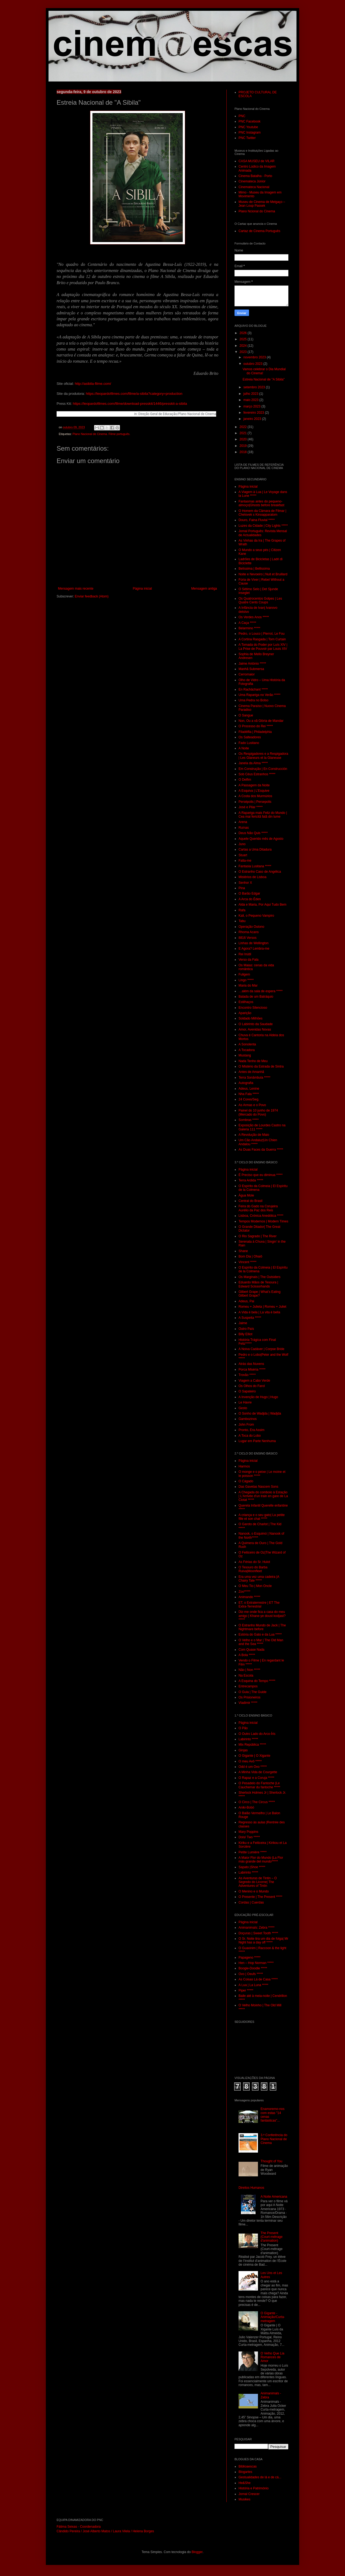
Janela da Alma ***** (253, 763)
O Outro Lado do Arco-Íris (257, 1734)
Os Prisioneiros (249, 1697)
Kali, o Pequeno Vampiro (256, 915)
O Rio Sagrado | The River (258, 1236)
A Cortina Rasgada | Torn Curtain (262, 639)
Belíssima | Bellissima (254, 568)
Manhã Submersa (251, 669)
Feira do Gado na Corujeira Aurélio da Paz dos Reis (258, 1208)
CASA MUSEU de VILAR (256, 161)
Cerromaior (247, 674)
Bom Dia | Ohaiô (250, 1256)
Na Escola (246, 1675)
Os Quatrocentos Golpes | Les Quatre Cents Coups (260, 600)
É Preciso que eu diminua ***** (260, 1175)
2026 (244, 333)
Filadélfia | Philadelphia (255, 732)
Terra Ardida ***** (251, 1180)
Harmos (244, 1466)
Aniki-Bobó (246, 1807)
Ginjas (243, 1750)
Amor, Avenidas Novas (255, 1029)
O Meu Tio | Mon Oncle (255, 1586)
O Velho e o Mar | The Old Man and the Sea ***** (261, 1642)
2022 (244, 427)
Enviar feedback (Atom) (91, 596)
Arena (243, 822)
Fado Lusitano (249, 743)
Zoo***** (244, 1591)
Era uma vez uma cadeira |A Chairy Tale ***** (259, 1578)
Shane (243, 1251)
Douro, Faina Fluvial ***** (257, 520)
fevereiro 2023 (254, 412)
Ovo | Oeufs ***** (251, 1974)
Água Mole (246, 1195)
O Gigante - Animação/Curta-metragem (273, 2317)
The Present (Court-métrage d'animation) (271, 2237)
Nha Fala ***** (249, 1094)
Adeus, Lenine (249, 1088)
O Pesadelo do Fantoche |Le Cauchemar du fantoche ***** (259, 1785)
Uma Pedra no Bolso (253, 700)
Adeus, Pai (246, 1301)
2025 (244, 339)
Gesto (243, 1408)
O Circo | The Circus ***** (257, 1802)
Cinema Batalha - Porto (255, 176)
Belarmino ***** (249, 628)
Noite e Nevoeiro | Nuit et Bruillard (263, 574)
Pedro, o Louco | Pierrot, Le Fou (262, 633)
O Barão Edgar (249, 893)
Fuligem (244, 974)
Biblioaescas (248, 2466)
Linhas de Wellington (253, 943)
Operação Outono (251, 927)
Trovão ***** (247, 1375)
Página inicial (142, 588)
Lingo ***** (246, 980)
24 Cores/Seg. (249, 1099)
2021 (244, 433)
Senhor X (245, 883)
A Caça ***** (247, 623)
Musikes (244, 2499)
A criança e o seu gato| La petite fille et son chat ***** (262, 1517)
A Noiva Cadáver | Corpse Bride (261, 1349)
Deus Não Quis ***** (253, 833)
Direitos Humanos (251, 2188)
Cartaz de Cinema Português (259, 231)
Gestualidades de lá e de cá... (260, 2477)
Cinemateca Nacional (254, 187)
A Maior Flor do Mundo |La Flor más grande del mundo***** (261, 1859)
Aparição (245, 1013)
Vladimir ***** (248, 1703)
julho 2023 (251, 394)
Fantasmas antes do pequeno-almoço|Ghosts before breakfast (261, 503)
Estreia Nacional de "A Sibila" (264, 379)
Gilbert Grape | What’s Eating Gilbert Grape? (260, 1293)
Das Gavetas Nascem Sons (258, 1486)
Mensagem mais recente (75, 588)
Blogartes (245, 2472)
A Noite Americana (274, 2196)
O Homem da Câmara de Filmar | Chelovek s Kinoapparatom (262, 512)
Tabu (242, 921)
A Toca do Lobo (250, 1435)
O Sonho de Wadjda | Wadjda (260, 1413)
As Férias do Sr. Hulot (254, 1562)
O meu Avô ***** (250, 1761)
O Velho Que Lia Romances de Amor (272, 2357)
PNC (242, 116)
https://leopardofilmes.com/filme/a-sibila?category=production (134, 394)
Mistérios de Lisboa (252, 877)
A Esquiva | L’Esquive (254, 791)
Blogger (197, 2552)
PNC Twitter (247, 138)
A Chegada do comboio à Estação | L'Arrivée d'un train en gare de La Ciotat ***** (263, 1496)
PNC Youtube (248, 127)
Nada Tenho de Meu (253, 1061)
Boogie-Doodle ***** (253, 1968)
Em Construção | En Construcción (263, 769)
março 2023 (252, 406)
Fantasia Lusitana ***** (255, 866)
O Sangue (246, 715)
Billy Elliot (245, 1334)
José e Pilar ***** (251, 807)
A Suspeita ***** (250, 1318)
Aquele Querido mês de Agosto (261, 839)
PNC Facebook (249, 121)
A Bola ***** (247, 1655)
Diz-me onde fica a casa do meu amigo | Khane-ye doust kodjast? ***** (262, 1616)
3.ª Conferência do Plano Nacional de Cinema (274, 2139)
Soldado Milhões (251, 1018)
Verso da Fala (248, 959)
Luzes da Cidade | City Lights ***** (263, 526)
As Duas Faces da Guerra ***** (261, 1149)
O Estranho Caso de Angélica (260, 872)
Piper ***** (246, 1990)
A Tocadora (247, 1050)
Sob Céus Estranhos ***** (257, 774)
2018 (244, 452)
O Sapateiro (247, 1391)
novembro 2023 (255, 357)
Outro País (246, 1329)
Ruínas (244, 828)
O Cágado (246, 1481)
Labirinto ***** (248, 1739)
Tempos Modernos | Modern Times (263, 1221)
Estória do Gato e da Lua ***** (260, 1634)
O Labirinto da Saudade (256, 1024)
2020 (244, 439)
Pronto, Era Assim (251, 1430)
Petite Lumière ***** (253, 1852)
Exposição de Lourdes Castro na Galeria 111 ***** (262, 1127)
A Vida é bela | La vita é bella (259, 1312)
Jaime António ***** (252, 663)
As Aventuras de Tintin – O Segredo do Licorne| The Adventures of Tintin (258, 1882)
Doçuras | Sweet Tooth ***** (258, 1933)
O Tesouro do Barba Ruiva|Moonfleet (253, 1569)
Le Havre (245, 1402)
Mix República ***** (252, 1744)
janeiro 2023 (252, 419)
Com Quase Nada (251, 1649)
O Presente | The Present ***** (260, 1897)
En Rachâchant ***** (253, 689)
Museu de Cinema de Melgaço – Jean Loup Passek (262, 204)
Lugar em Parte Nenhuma (257, 1441)
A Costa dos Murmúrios (255, 796)
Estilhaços (246, 1002)
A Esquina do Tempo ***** (257, 1681)
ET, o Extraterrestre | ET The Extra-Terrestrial (259, 1604)
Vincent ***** (248, 1262)
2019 (244, 446)
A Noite (244, 748)
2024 (244, 346)
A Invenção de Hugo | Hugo (258, 1397)
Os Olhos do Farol (252, 1386)
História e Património (253, 2488)
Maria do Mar (248, 985)
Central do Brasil (251, 1201)
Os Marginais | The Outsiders (260, 1277)
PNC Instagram (250, 132)
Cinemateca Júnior (252, 181)
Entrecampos (248, 1686)
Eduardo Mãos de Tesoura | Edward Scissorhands (258, 1284)
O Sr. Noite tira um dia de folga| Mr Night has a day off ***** (263, 1940)
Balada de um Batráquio (256, 996)
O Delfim (245, 779)
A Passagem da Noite (254, 785)
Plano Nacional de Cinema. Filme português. (101, 434)
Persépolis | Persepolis (255, 802)
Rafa (242, 910)
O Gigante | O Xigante (254, 1756)
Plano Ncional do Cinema (257, 211)
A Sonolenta (247, 1044)
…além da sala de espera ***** (260, 991)
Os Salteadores (250, 737)
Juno (242, 844)
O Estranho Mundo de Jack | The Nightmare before (262, 1627)
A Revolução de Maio (254, 1135)
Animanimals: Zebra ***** (256, 1927)
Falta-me (245, 860)
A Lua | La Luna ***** (253, 1985)
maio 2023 (251, 400)
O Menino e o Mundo (254, 1891)
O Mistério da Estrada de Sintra (261, 1066)
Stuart (243, 855)
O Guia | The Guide (253, 1692)
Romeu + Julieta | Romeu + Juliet (262, 1307)
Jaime (243, 1323)
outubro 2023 (253, 364)
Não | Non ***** (249, 1670)
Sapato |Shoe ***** (252, 1867)
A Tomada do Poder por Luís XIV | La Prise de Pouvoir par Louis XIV (263, 646)
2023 (244, 352)
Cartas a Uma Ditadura (255, 849)
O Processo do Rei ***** (256, 726)
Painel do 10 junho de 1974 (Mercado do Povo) (258, 1112)
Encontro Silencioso (253, 1008)
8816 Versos (248, 938)
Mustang (245, 1055)
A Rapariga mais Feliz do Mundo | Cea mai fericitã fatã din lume (263, 814)
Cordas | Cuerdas (251, 1902)
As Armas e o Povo (252, 1105)
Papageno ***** (249, 1957)
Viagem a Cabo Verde (254, 1380)
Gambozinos (248, 1419)
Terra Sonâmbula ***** (254, 1077)
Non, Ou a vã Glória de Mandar (261, 721)
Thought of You (271, 2161)
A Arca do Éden (250, 899)
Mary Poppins (248, 1832)
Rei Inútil (245, 954)
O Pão (243, 1728)
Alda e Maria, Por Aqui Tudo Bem (262, 904)
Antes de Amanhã (251, 1072)
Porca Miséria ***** (252, 1369)
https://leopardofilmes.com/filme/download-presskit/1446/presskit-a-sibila (130, 404)
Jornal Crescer (249, 2494)
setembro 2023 (254, 387)
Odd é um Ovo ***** (253, 1767)
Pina (242, 888)
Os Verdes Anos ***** (254, 617)
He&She (245, 2483)
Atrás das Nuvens (251, 1364)
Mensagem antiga (204, 588)
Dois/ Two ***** (249, 1837)
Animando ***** (249, 1597)
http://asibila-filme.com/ (93, 384)
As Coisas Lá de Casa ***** (258, 1979)
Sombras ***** (249, 1120)
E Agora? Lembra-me (254, 948)
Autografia (246, 1083)
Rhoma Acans (249, 932)
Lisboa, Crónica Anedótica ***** (261, 1216)
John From (246, 1424)
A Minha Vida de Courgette (258, 1772)
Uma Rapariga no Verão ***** (259, 695)
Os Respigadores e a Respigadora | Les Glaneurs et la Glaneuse (263, 755)
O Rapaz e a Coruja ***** (256, 1778)
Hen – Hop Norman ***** (256, 1963)
